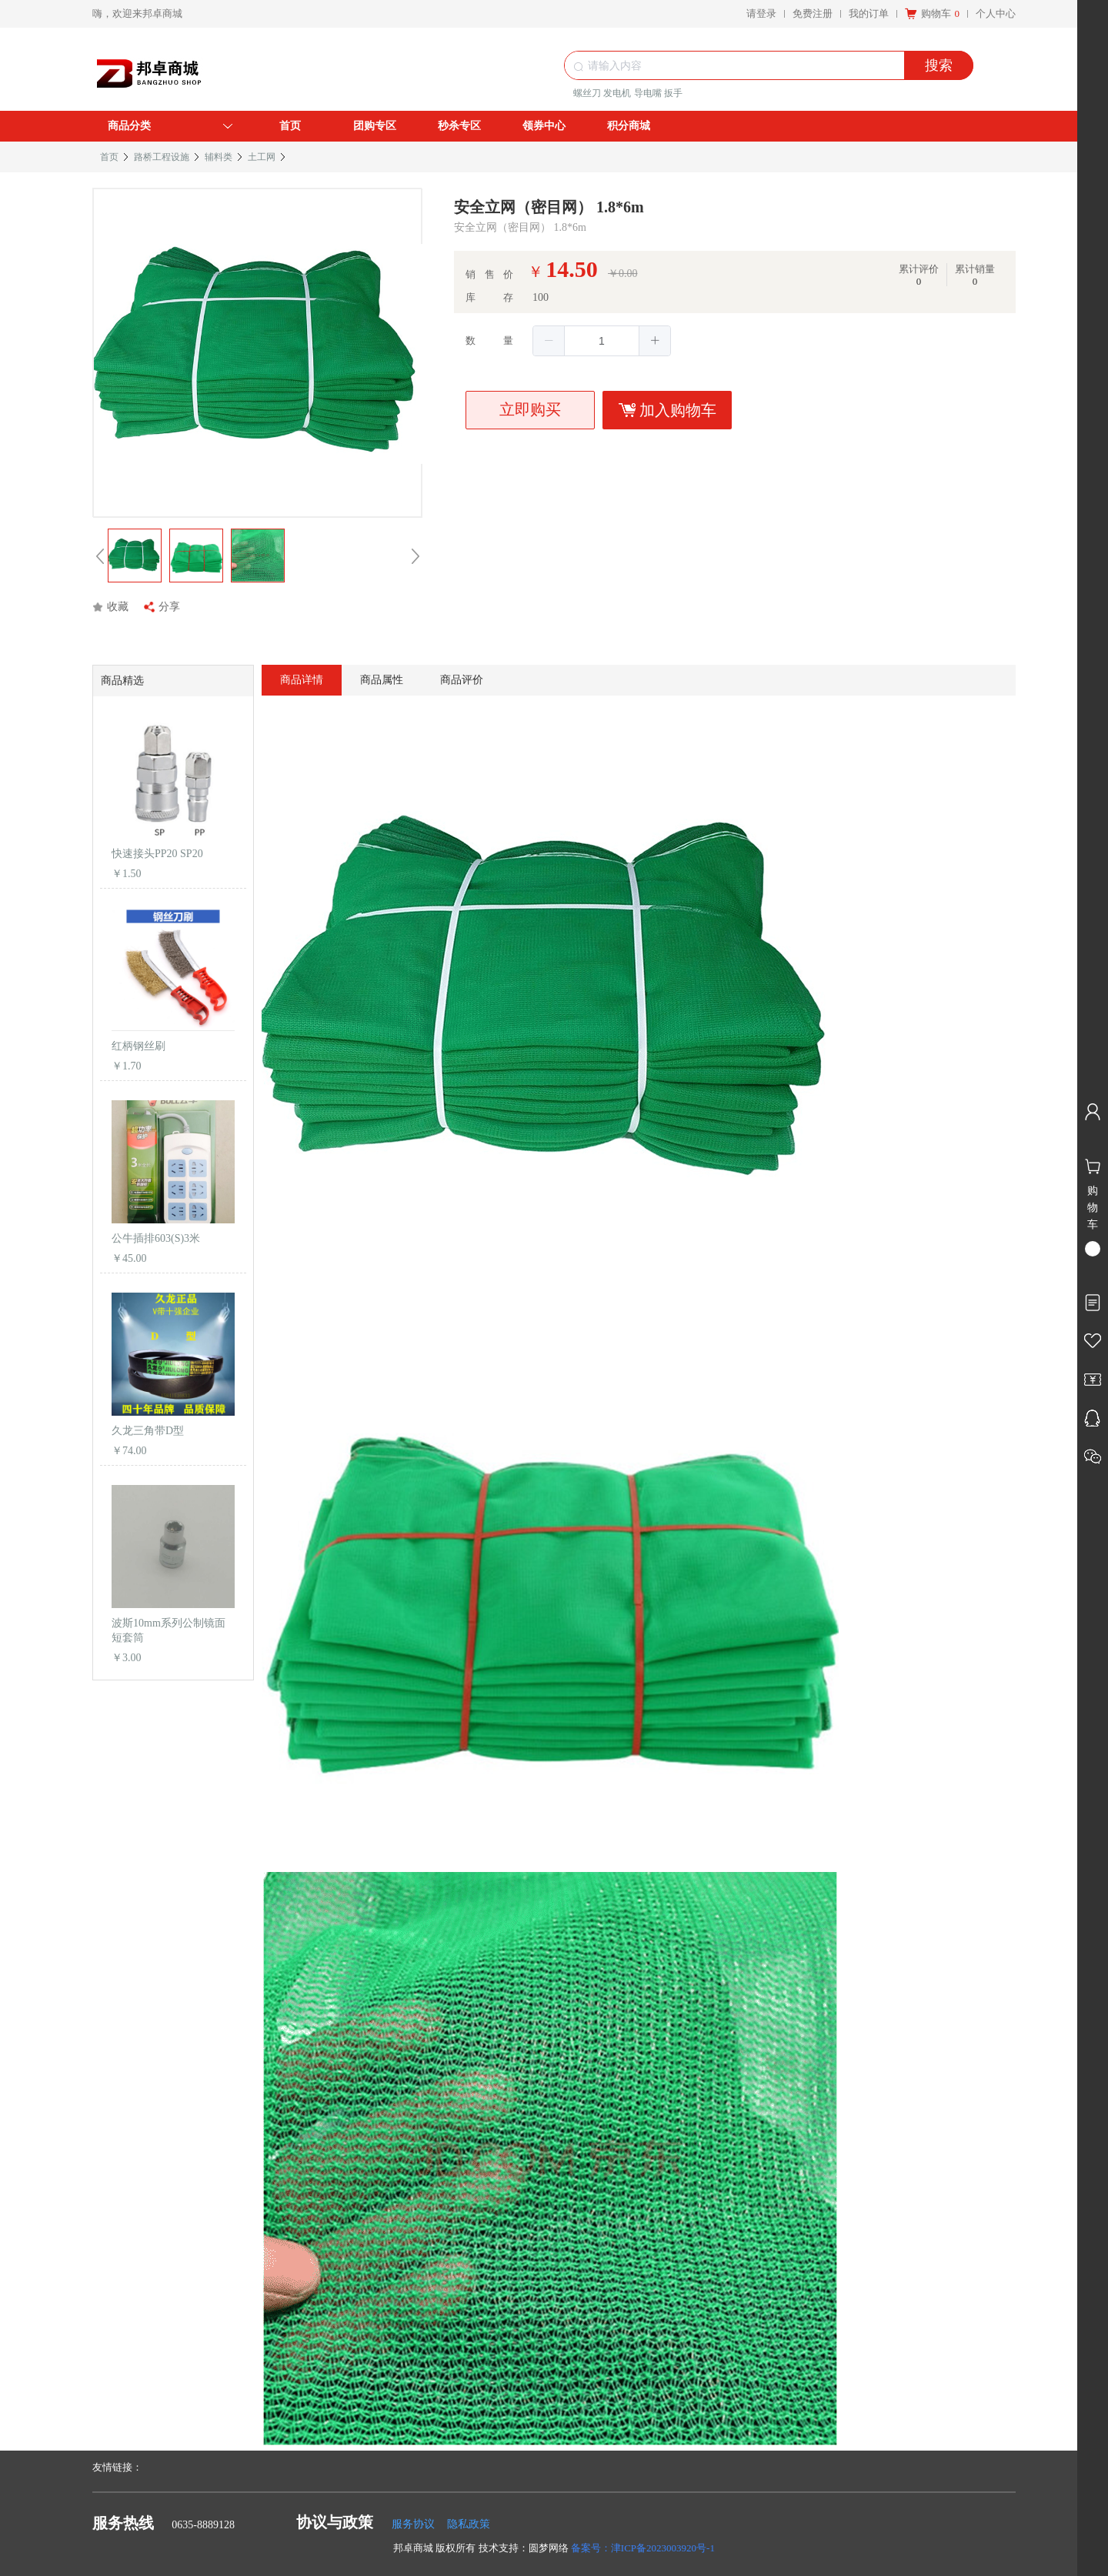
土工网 (261, 157)
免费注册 (813, 13)
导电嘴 (648, 93)
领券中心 (544, 126)
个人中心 (996, 13)
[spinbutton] (601, 340)
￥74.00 (129, 1451)
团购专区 (374, 126)
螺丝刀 (587, 93)
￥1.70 (127, 1066)
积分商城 (628, 126)
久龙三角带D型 (148, 1430)
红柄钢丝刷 (138, 1046)
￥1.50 (127, 873)
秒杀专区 (459, 126)
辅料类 (218, 157)
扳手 (673, 93)
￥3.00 (127, 1657)
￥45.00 (129, 1258)
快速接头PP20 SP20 (157, 853)
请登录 (761, 13)
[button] (549, 340)
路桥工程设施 (161, 157)
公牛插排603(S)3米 (156, 1238)
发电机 (617, 93)
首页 (290, 126)
